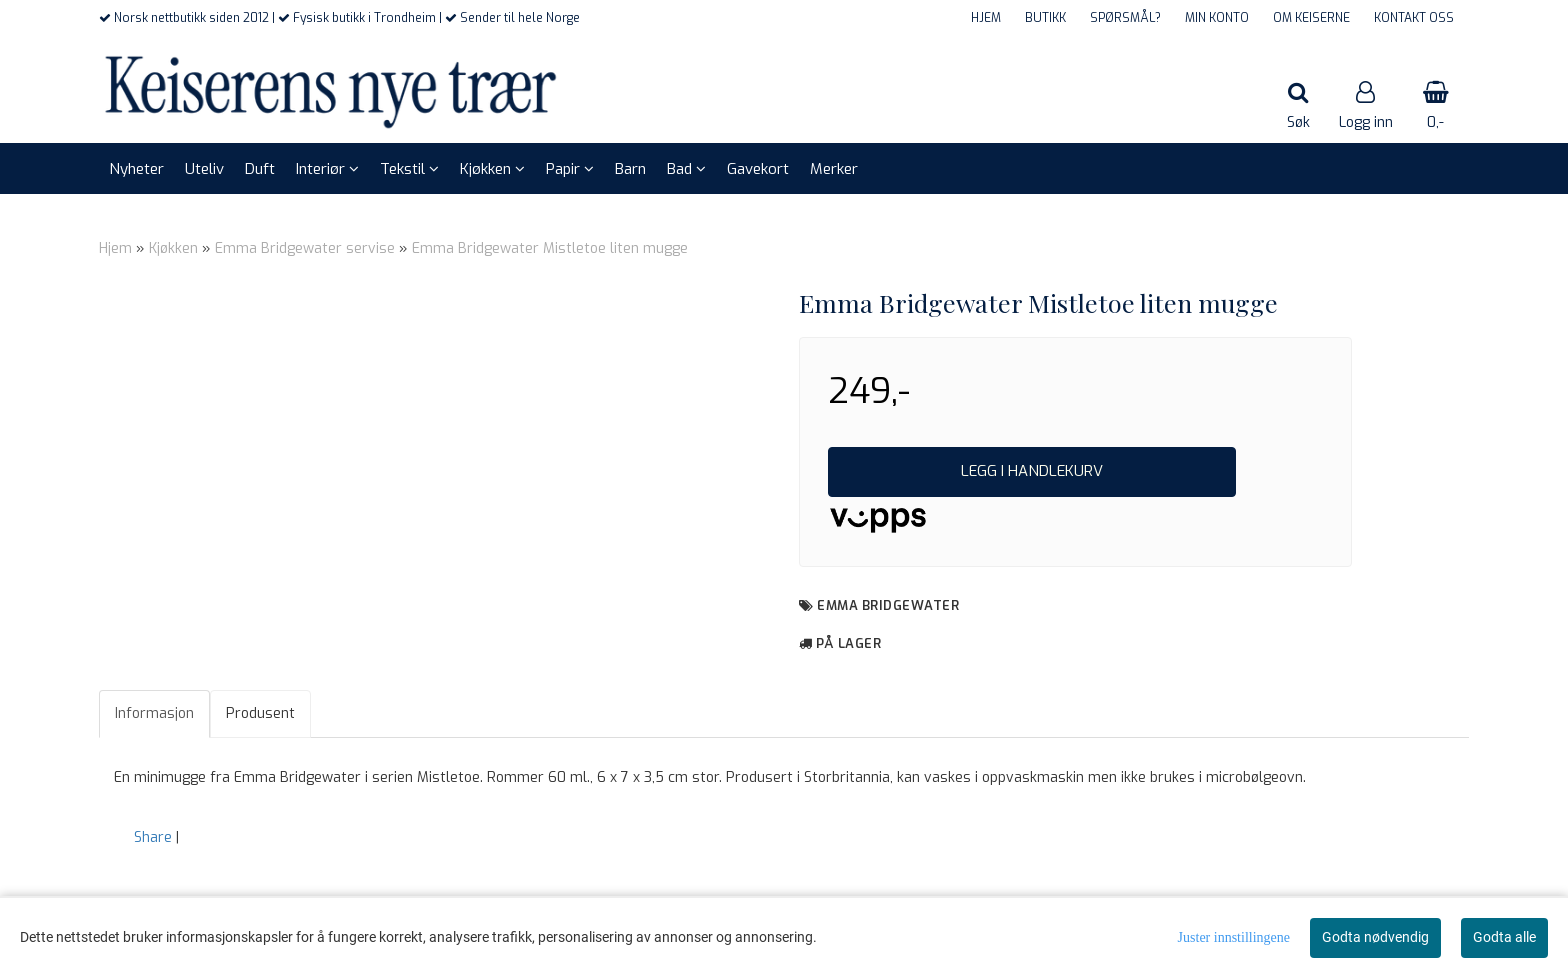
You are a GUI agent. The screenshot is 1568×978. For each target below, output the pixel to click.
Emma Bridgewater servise (305, 248)
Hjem (115, 248)
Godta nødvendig (1375, 937)
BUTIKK (1045, 18)
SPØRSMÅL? (1125, 18)
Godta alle (1504, 937)
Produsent (260, 713)
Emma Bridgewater (888, 605)
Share (153, 837)
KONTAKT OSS (1414, 18)
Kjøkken (173, 248)
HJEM (986, 18)
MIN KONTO (1217, 18)
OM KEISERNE (1311, 18)
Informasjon (154, 713)
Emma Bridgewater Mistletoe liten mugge (550, 248)
